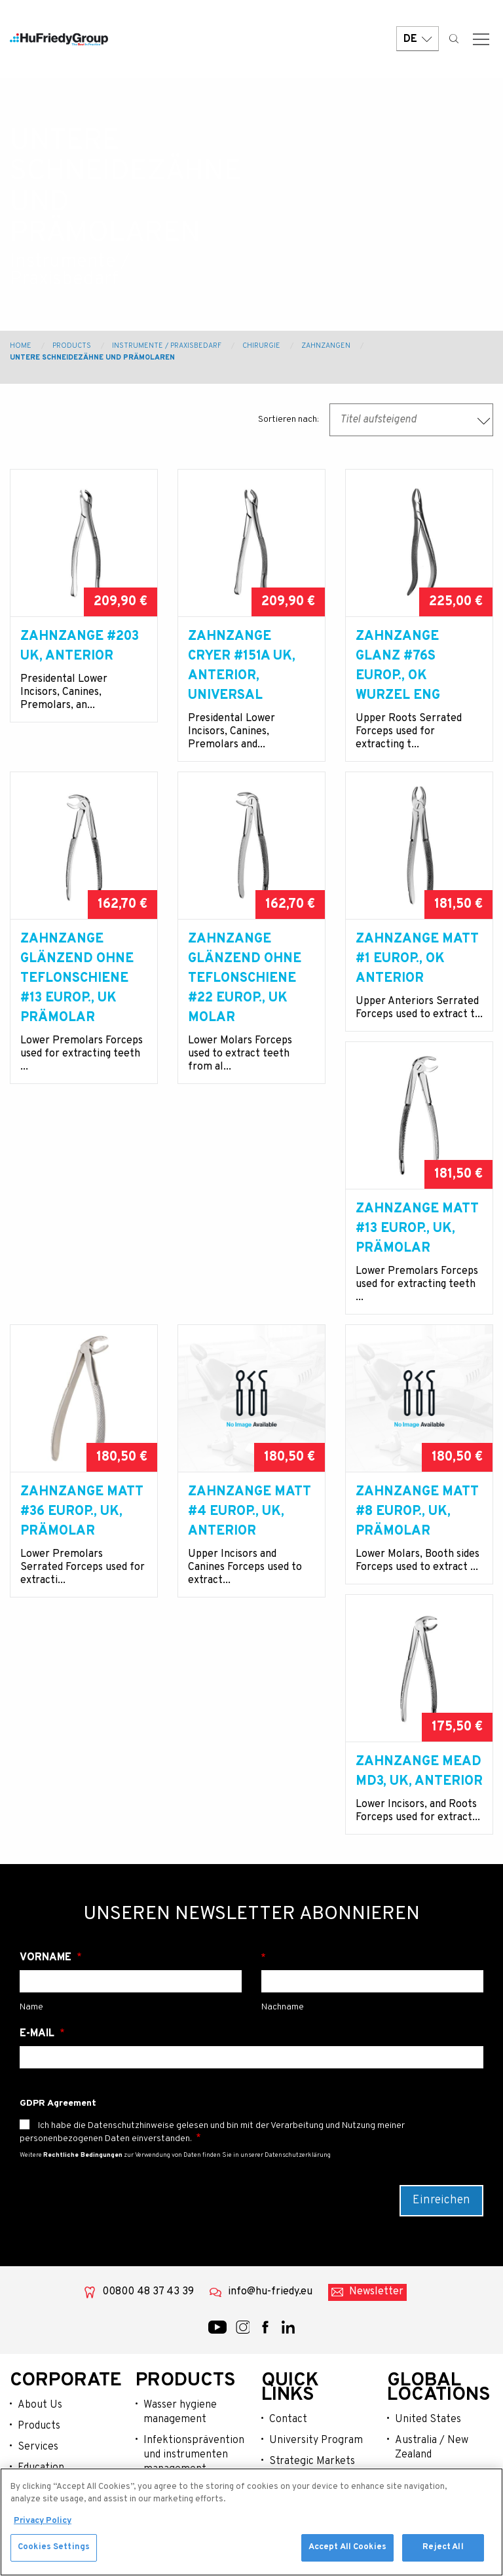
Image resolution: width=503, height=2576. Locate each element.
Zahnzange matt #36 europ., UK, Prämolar (249, 1301)
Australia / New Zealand (431, 2361)
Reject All (442, 2549)
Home (20, 345)
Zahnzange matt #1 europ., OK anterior (417, 978)
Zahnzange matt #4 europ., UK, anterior (417, 1301)
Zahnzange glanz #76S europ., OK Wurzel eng (398, 666)
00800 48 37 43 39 (148, 2205)
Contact (288, 2333)
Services (38, 2360)
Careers (288, 2416)
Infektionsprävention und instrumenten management (192, 2368)
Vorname (47, 1871)
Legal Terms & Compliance (302, 2445)
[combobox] (411, 419)
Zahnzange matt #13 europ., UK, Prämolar (81, 1301)
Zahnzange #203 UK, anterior (79, 646)
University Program (316, 2354)
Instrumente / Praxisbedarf (166, 345)
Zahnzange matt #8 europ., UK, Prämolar (81, 1623)
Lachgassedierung (185, 2439)
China (408, 2389)
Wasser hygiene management (180, 2326)
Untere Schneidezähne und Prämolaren (92, 357)
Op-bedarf (167, 2460)
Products (71, 345)
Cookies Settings (54, 2549)
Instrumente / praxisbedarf (177, 2411)
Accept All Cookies (347, 2549)
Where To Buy (301, 2395)
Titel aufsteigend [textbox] (378, 419)
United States (428, 2333)
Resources (42, 2444)
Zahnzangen (325, 345)
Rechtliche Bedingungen (82, 2068)
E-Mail (38, 1947)
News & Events (52, 2423)
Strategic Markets (312, 2374)
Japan (409, 2431)
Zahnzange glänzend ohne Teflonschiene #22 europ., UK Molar (244, 998)
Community (45, 2402)
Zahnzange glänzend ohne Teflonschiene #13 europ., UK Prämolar (77, 998)
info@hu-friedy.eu (270, 2205)
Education (41, 2381)
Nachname (372, 1871)
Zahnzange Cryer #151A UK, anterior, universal (241, 666)
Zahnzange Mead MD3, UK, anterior (251, 1613)
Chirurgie (261, 345)
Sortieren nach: (288, 419)
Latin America (428, 2410)
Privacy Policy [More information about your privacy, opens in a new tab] (42, 2522)
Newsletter (376, 2205)
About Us (40, 2318)
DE (417, 41)
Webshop (39, 2465)
